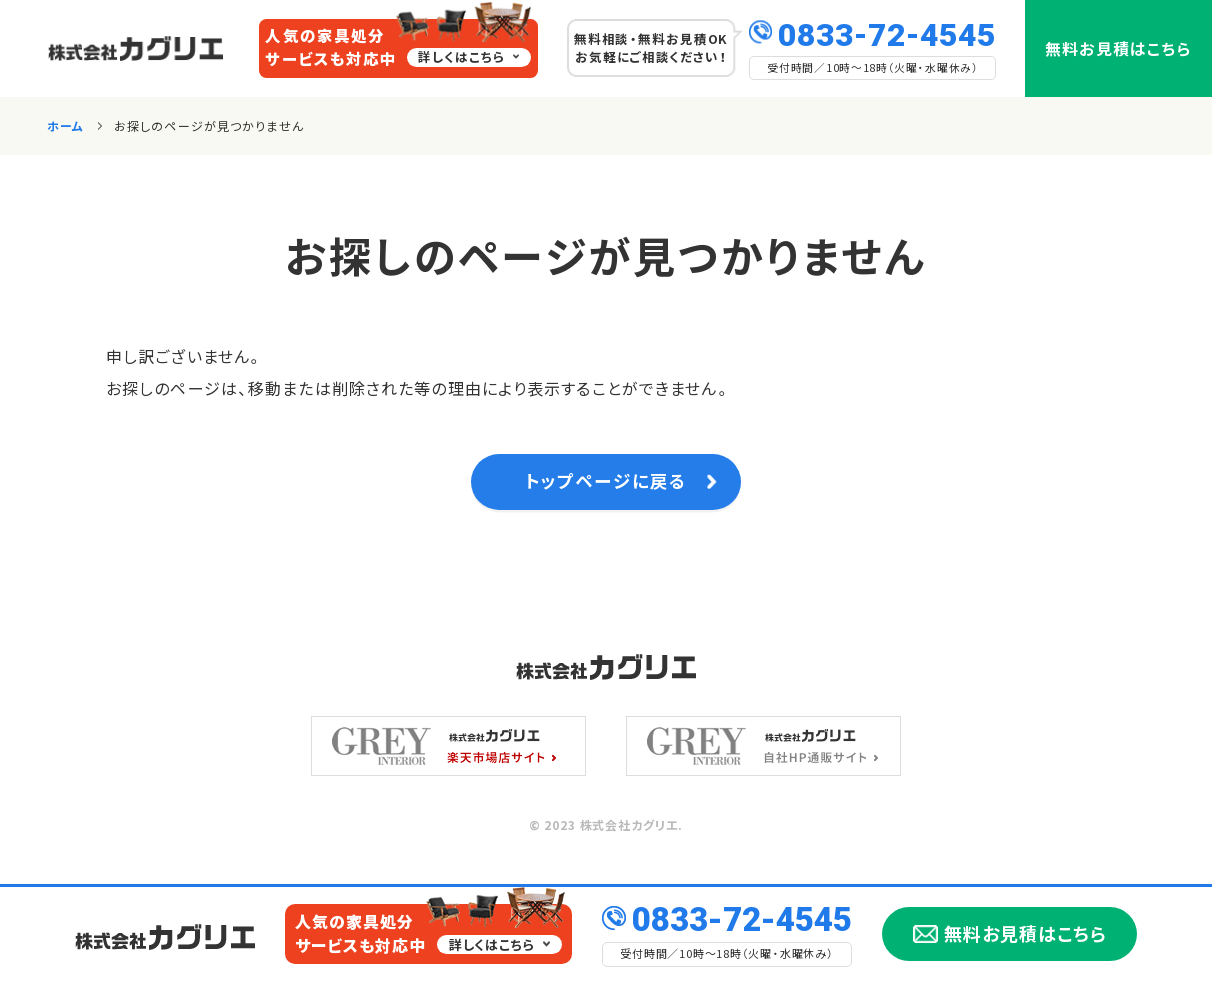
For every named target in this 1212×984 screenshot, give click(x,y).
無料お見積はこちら (1119, 48)
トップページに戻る (605, 486)
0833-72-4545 (887, 32)
